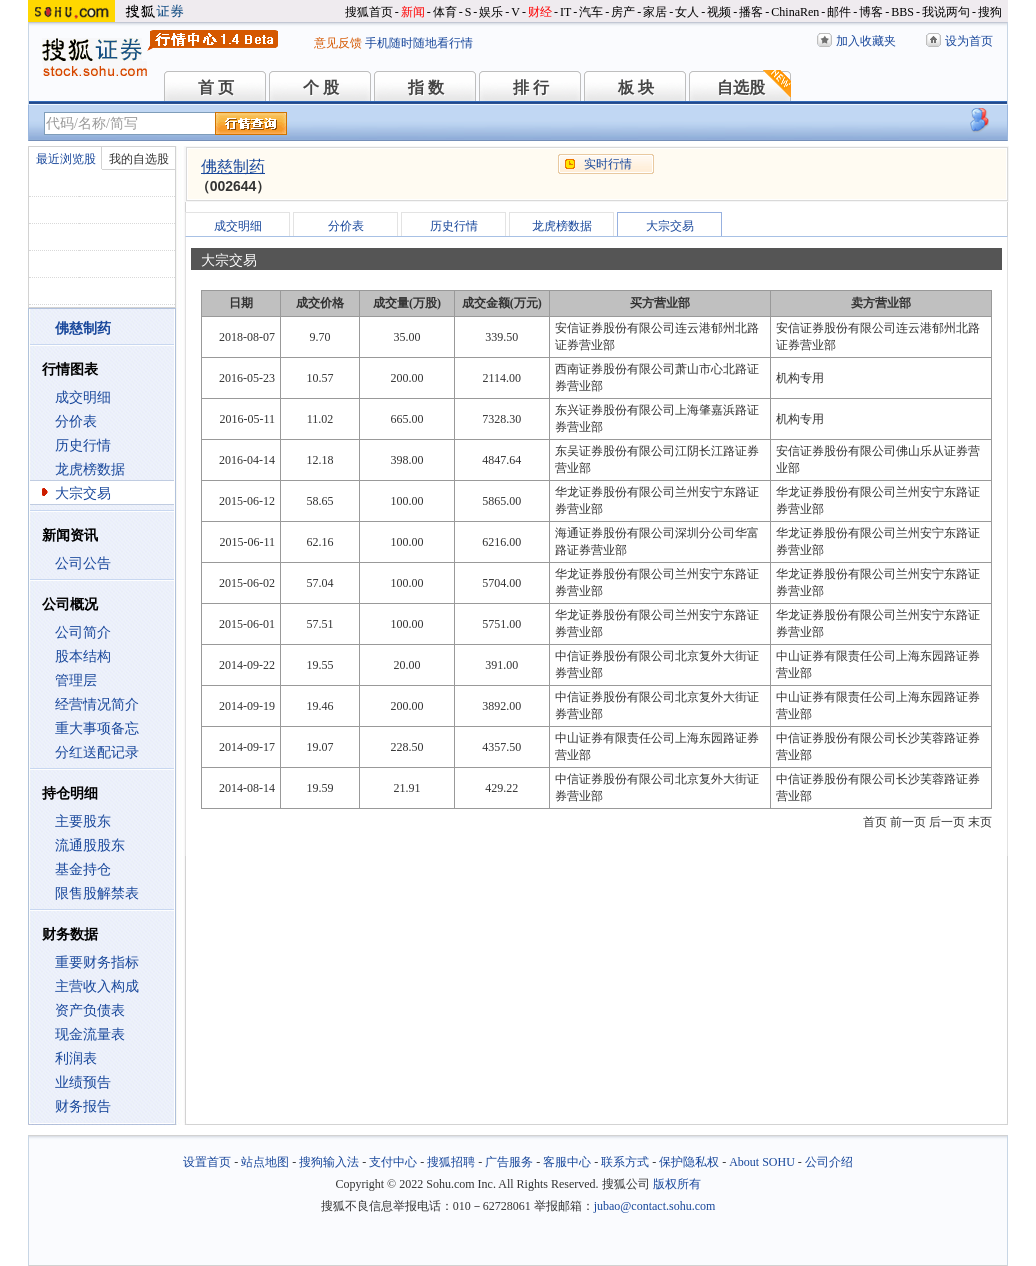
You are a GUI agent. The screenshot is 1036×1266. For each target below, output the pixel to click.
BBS (902, 12)
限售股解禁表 (97, 893)
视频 (719, 12)
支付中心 (393, 1162)
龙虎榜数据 (90, 469)
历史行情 (83, 445)
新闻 (413, 12)
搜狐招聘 (451, 1162)
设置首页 (207, 1162)
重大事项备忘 (97, 728)
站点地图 (265, 1162)
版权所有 (677, 1184)
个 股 (321, 87)
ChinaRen (795, 12)
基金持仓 (83, 869)
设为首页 (969, 41)
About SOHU (762, 1162)
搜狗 (990, 12)
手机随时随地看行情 (419, 43)
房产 (623, 12)
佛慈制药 (233, 166)
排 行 (531, 87)
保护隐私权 (689, 1162)
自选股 (741, 87)
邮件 (839, 12)
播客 (751, 12)
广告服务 (509, 1162)
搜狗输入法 (329, 1162)
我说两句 (946, 12)
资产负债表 (90, 1010)
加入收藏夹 (866, 41)
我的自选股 (139, 159)
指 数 (426, 87)
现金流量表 (90, 1034)
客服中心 (567, 1162)
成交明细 (83, 397)
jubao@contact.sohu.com (655, 1206)
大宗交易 (83, 493)
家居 (655, 12)
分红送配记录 (97, 752)
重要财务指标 (97, 962)
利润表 (76, 1058)
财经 (540, 12)
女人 (687, 12)
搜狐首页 (369, 12)
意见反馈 (338, 43)
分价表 (76, 421)
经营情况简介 (97, 704)
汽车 (591, 12)
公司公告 (83, 563)
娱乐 (491, 12)
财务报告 (83, 1106)
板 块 (636, 87)
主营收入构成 (97, 986)
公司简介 (83, 632)
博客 (871, 12)
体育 (445, 12)
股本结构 (83, 656)
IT (565, 12)
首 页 (216, 87)
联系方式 (625, 1162)
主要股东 (83, 821)
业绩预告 (83, 1082)
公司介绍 (829, 1162)
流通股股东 (90, 845)
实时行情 (608, 164)
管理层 (76, 680)
